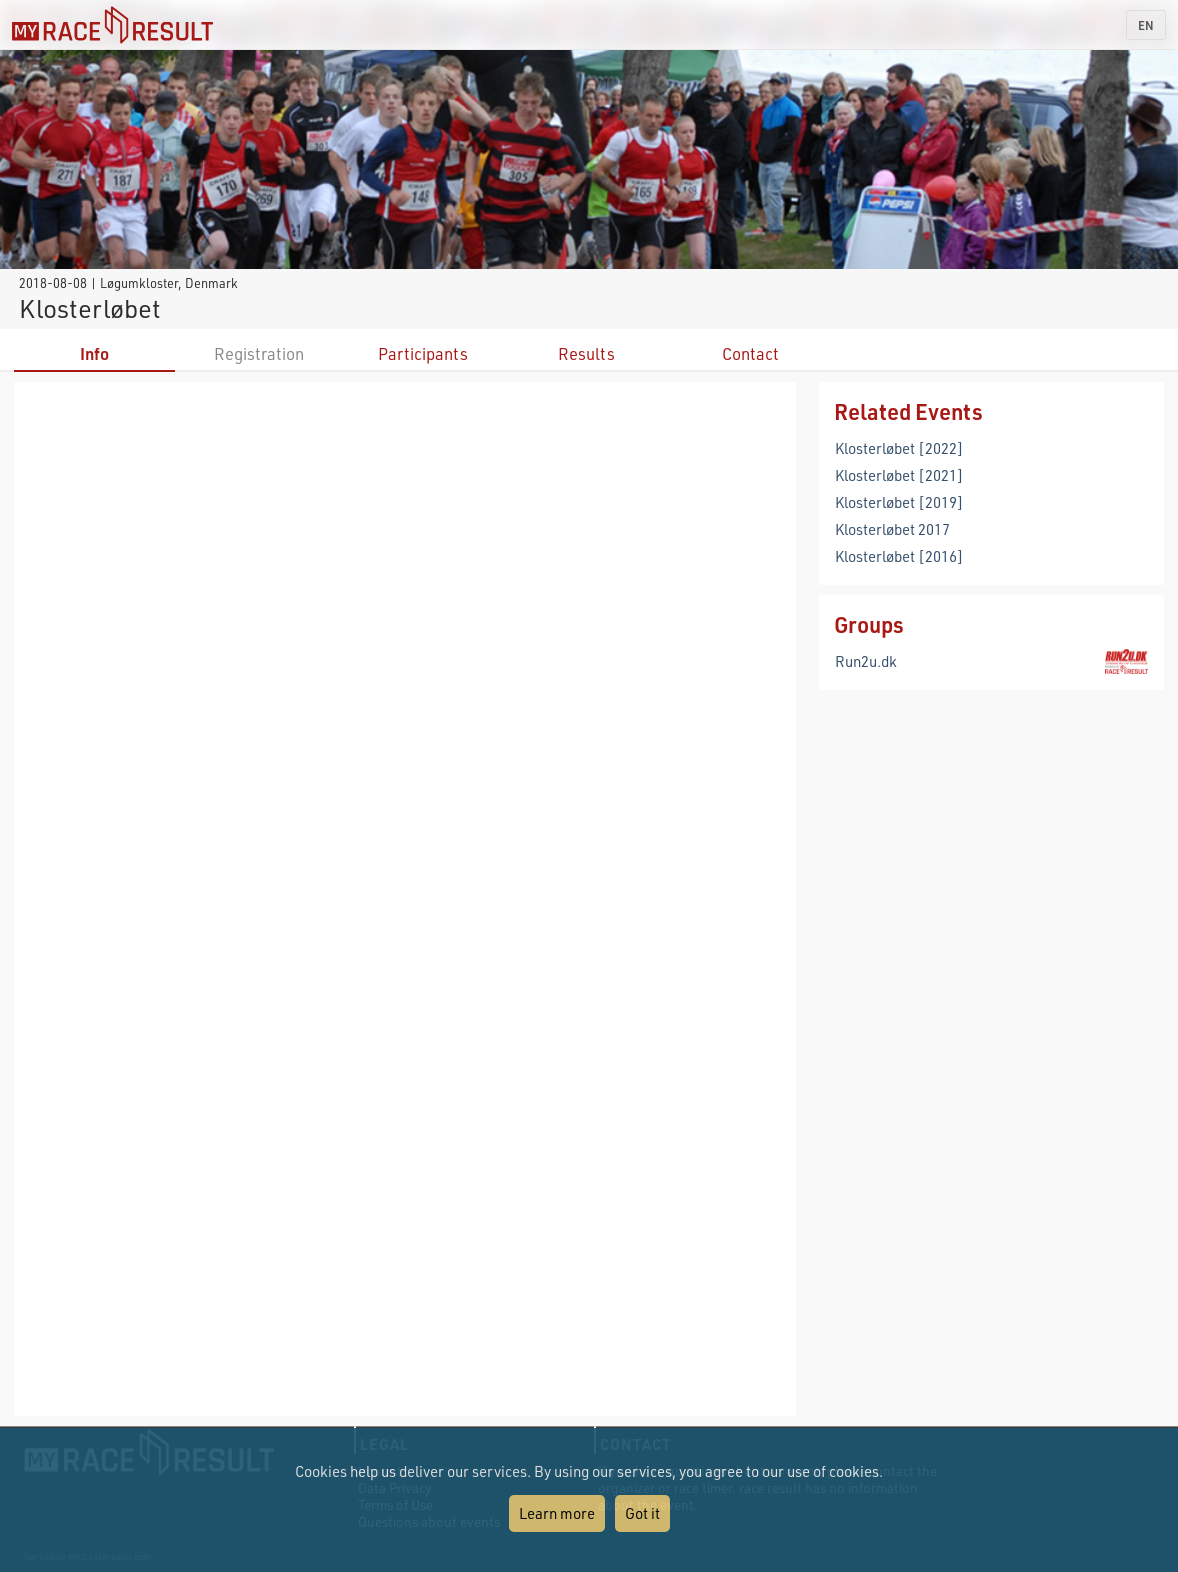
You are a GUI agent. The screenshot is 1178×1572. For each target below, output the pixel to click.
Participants (423, 353)
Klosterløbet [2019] (899, 502)
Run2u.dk (866, 661)
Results (586, 353)
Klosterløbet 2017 (892, 529)
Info (94, 353)
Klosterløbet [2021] (899, 475)
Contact (750, 353)
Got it (642, 1513)
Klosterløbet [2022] (899, 448)
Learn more (557, 1513)
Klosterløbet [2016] (899, 556)
